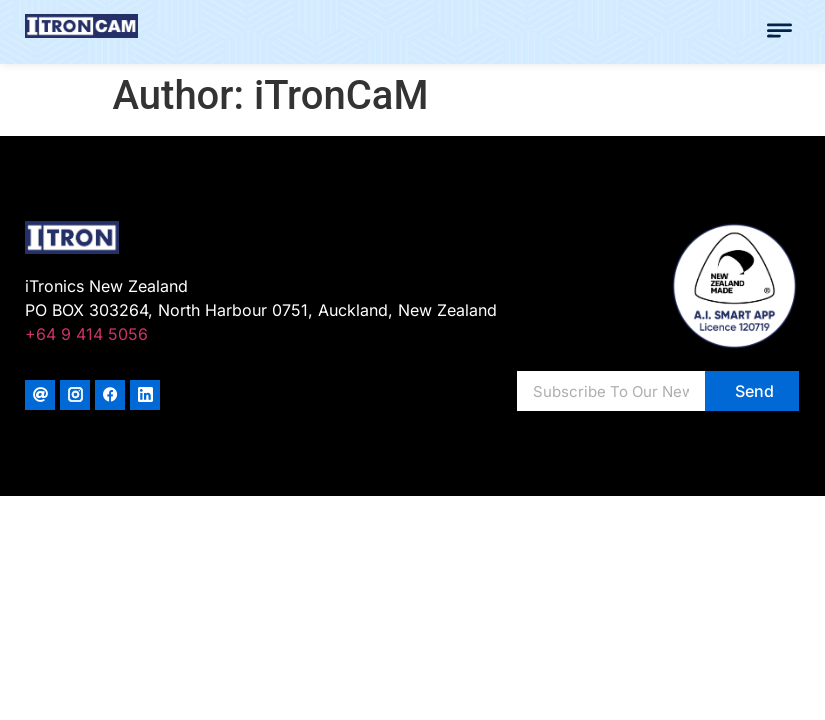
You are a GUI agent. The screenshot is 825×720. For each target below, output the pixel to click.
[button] (780, 32)
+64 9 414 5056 (86, 334)
